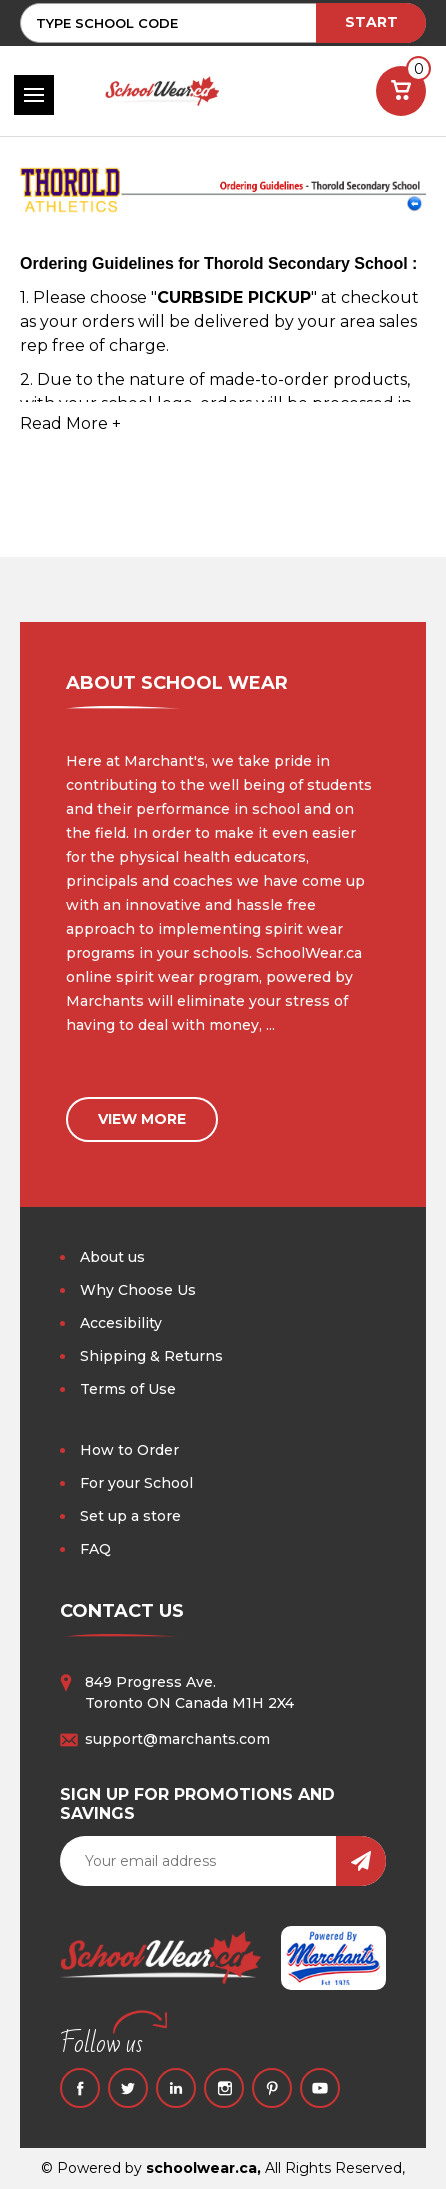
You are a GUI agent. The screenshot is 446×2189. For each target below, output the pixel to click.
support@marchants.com (177, 1739)
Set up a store (130, 1516)
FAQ (95, 1549)
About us (112, 1257)
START (371, 22)
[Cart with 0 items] (401, 91)
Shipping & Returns (151, 1356)
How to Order (129, 1450)
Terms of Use (128, 1389)
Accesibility (121, 1323)
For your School (136, 1483)
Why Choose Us (138, 1290)
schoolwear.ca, (203, 2168)
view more (142, 1119)
